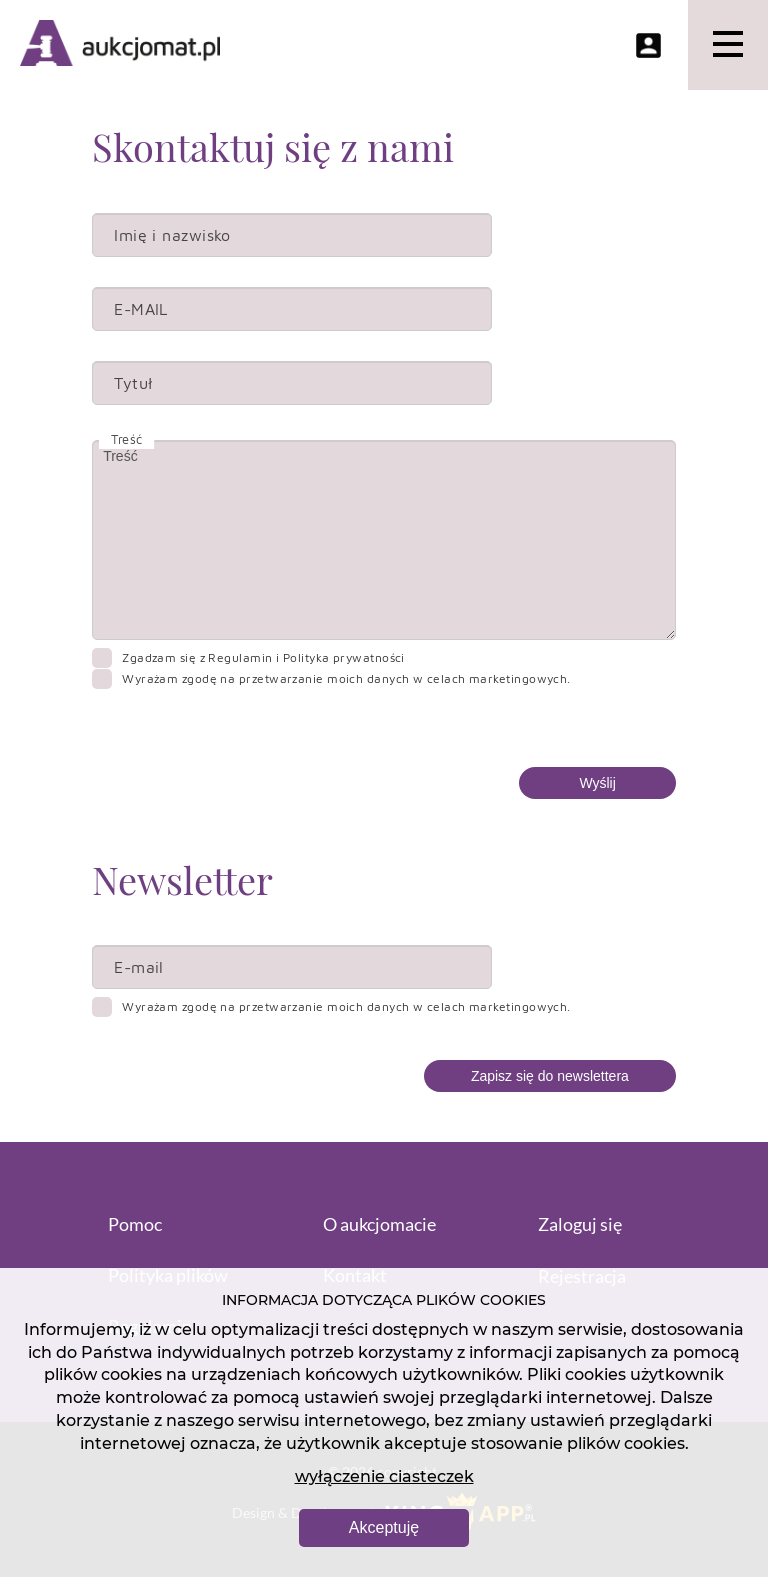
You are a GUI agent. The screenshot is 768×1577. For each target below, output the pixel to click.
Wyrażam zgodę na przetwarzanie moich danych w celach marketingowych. (346, 678)
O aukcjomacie (379, 1224)
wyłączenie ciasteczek (384, 1476)
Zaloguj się (580, 1224)
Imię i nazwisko (172, 235)
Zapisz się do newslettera (550, 1076)
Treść (384, 540)
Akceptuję (384, 1527)
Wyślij (597, 783)
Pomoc (135, 1224)
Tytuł (133, 383)
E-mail (139, 967)
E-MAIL (141, 309)
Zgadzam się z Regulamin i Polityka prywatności (263, 657)
